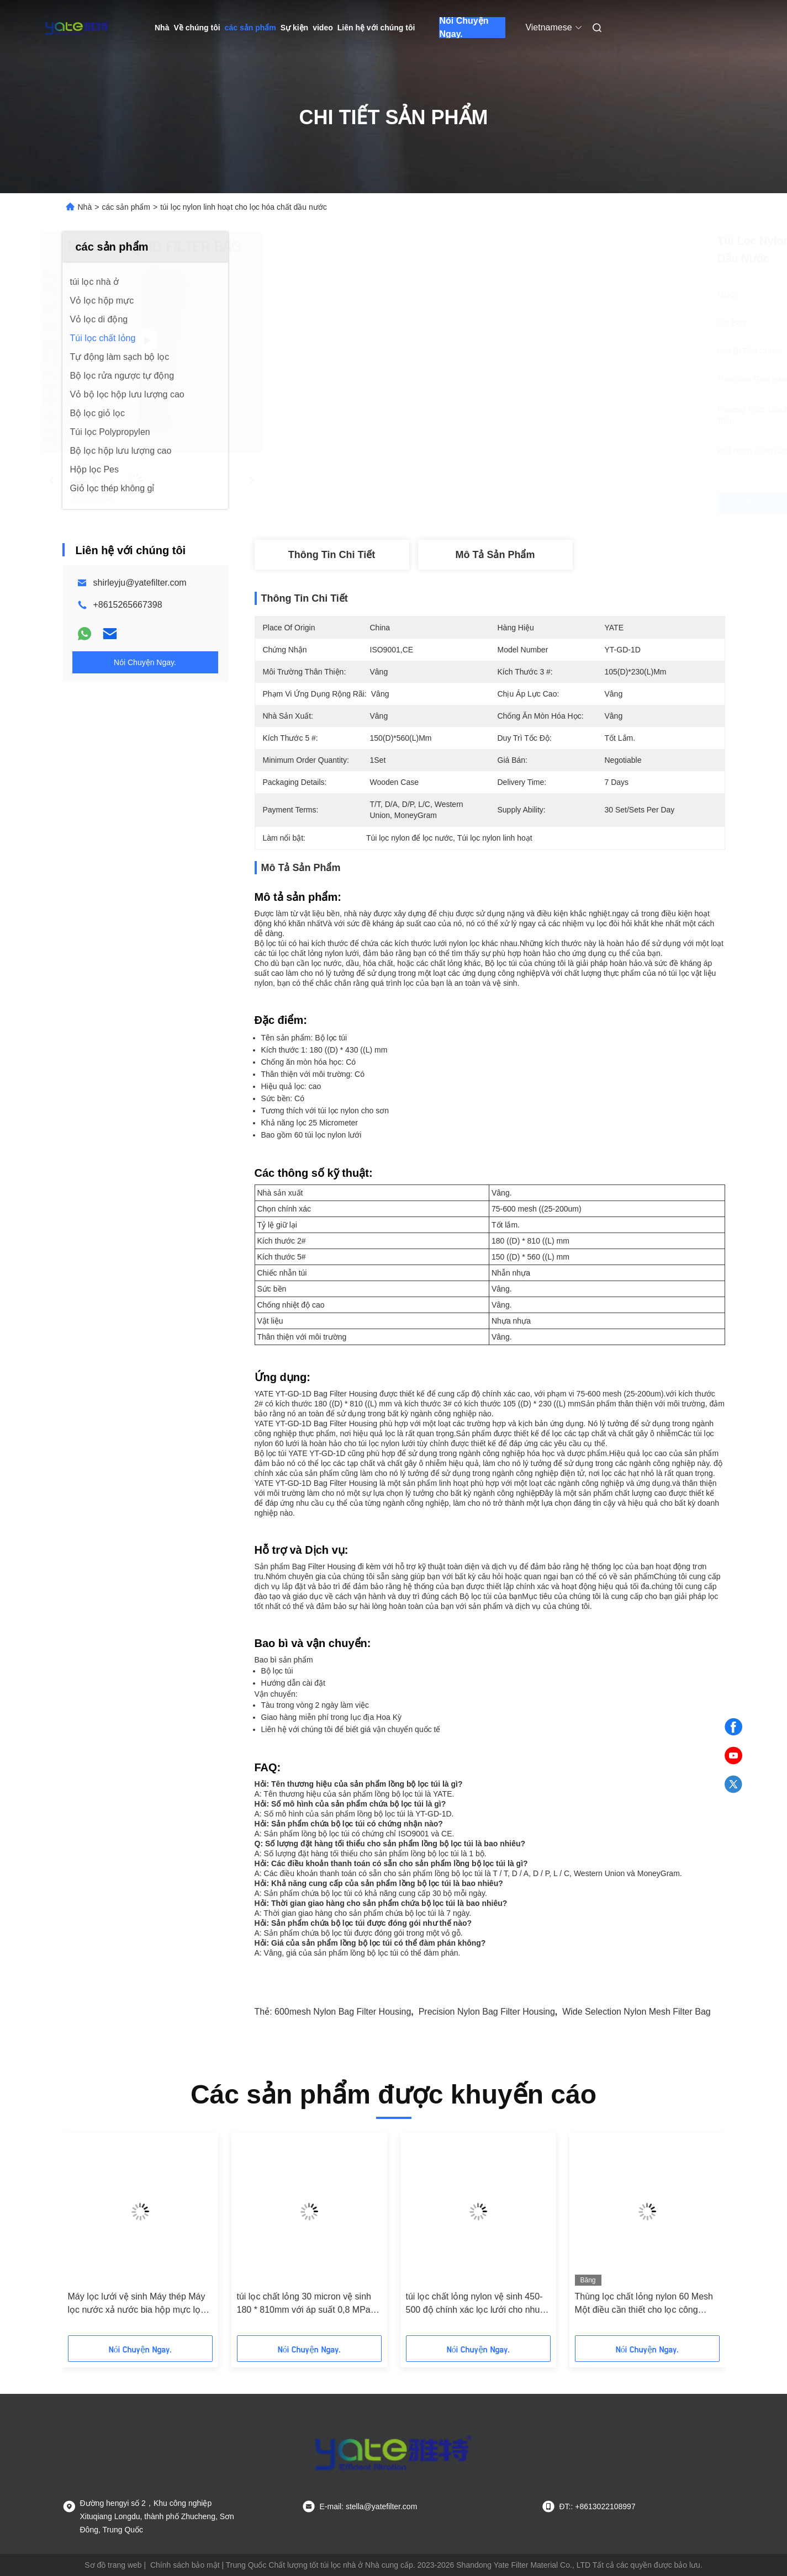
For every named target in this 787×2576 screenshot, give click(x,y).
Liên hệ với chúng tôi (376, 27)
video (323, 27)
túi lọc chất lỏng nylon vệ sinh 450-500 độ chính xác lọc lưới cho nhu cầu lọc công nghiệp (474, 2304)
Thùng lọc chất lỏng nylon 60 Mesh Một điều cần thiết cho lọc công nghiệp (644, 2304)
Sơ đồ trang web (112, 2565)
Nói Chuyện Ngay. (463, 27)
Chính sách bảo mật (185, 2565)
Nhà (162, 27)
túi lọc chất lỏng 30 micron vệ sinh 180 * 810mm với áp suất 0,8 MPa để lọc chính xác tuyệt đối (304, 2304)
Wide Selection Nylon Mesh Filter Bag (636, 2011)
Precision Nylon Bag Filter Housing (487, 2011)
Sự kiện (294, 27)
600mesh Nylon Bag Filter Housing (342, 2011)
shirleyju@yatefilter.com (140, 582)
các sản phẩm (250, 27)
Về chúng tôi (196, 27)
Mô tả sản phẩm (495, 554)
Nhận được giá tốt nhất (556, 503)
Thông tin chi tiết (331, 554)
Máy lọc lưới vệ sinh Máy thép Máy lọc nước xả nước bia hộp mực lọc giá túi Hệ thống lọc (136, 2304)
